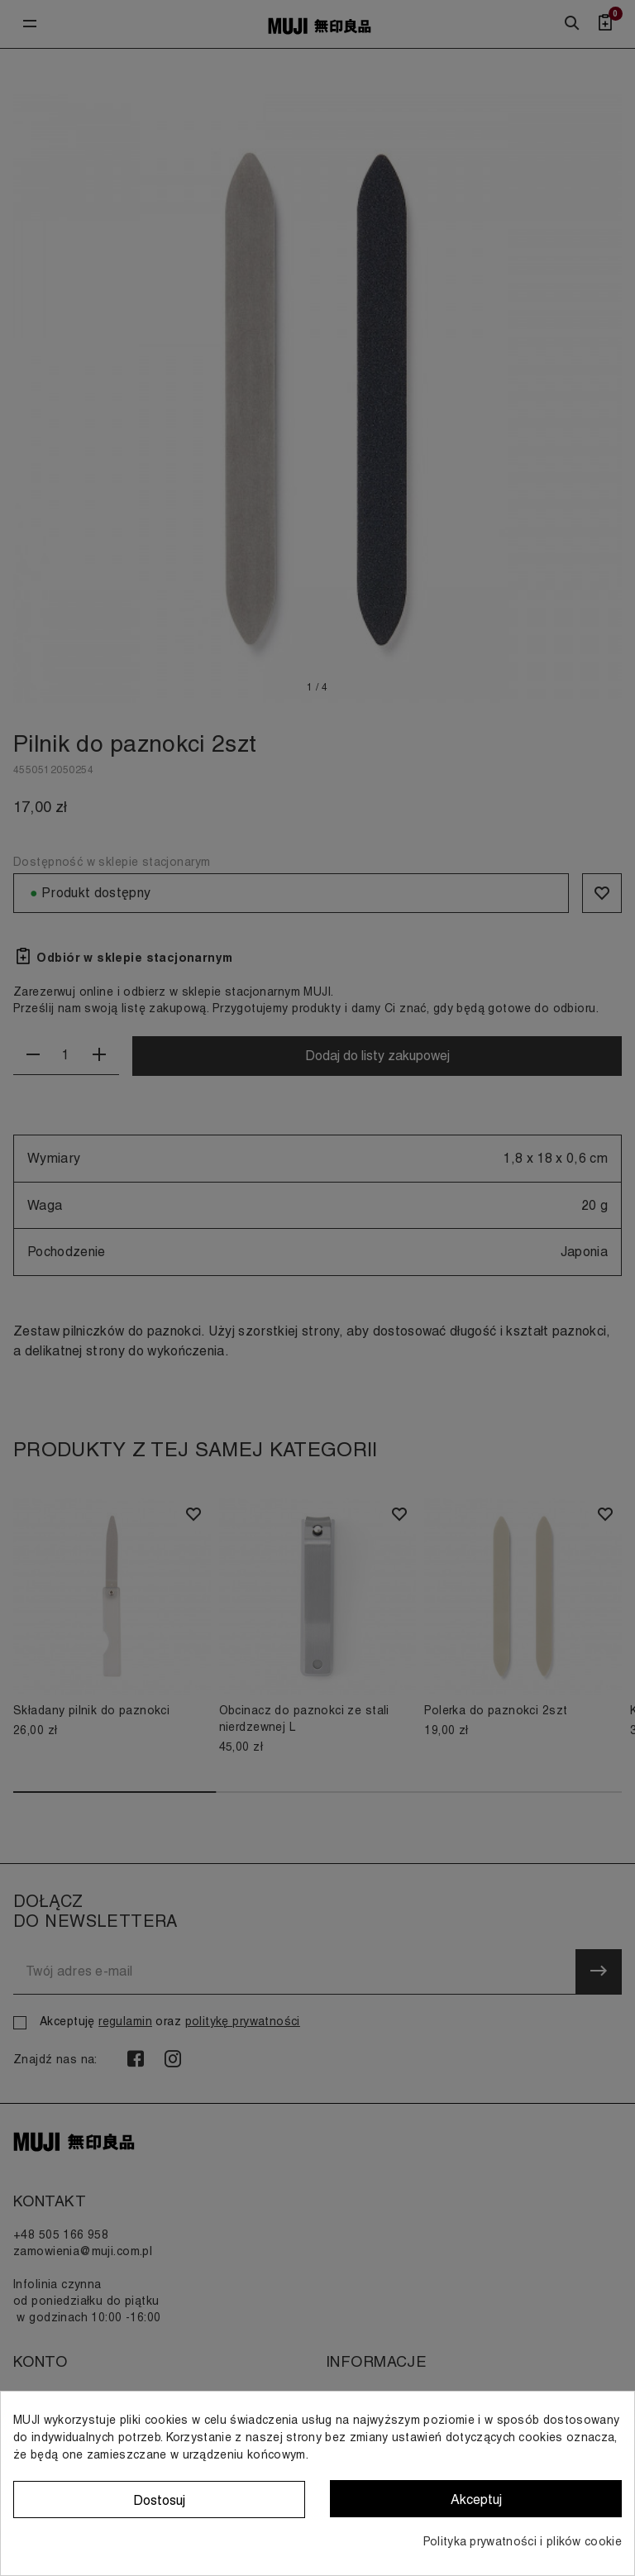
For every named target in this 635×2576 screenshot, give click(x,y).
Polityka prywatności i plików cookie (522, 2541)
